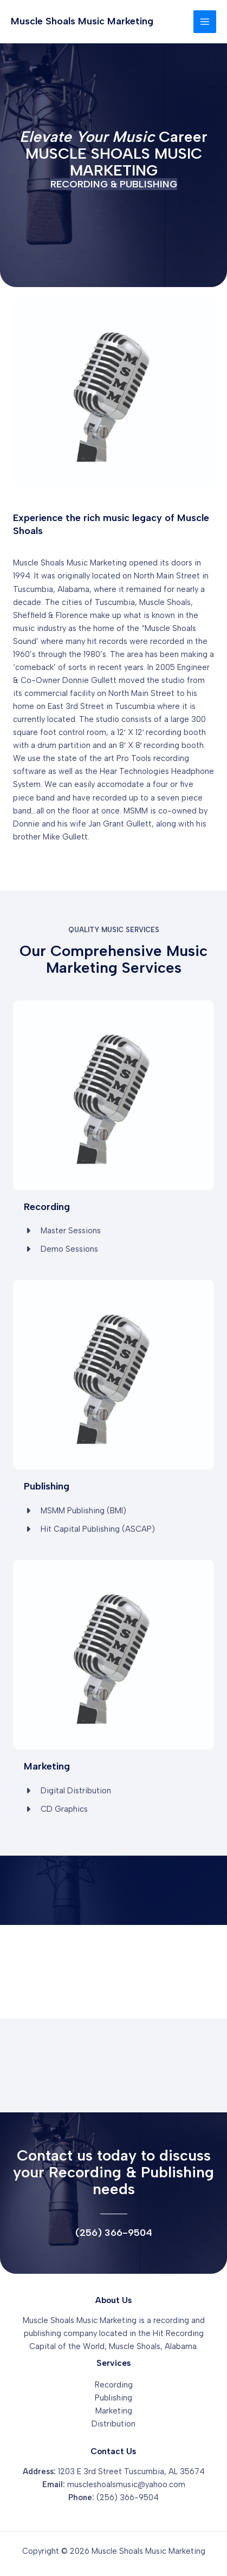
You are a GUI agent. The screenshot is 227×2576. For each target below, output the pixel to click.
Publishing (113, 2398)
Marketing (113, 2411)
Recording (114, 2385)
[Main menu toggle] (204, 21)
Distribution (113, 2424)
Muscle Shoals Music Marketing (82, 21)
